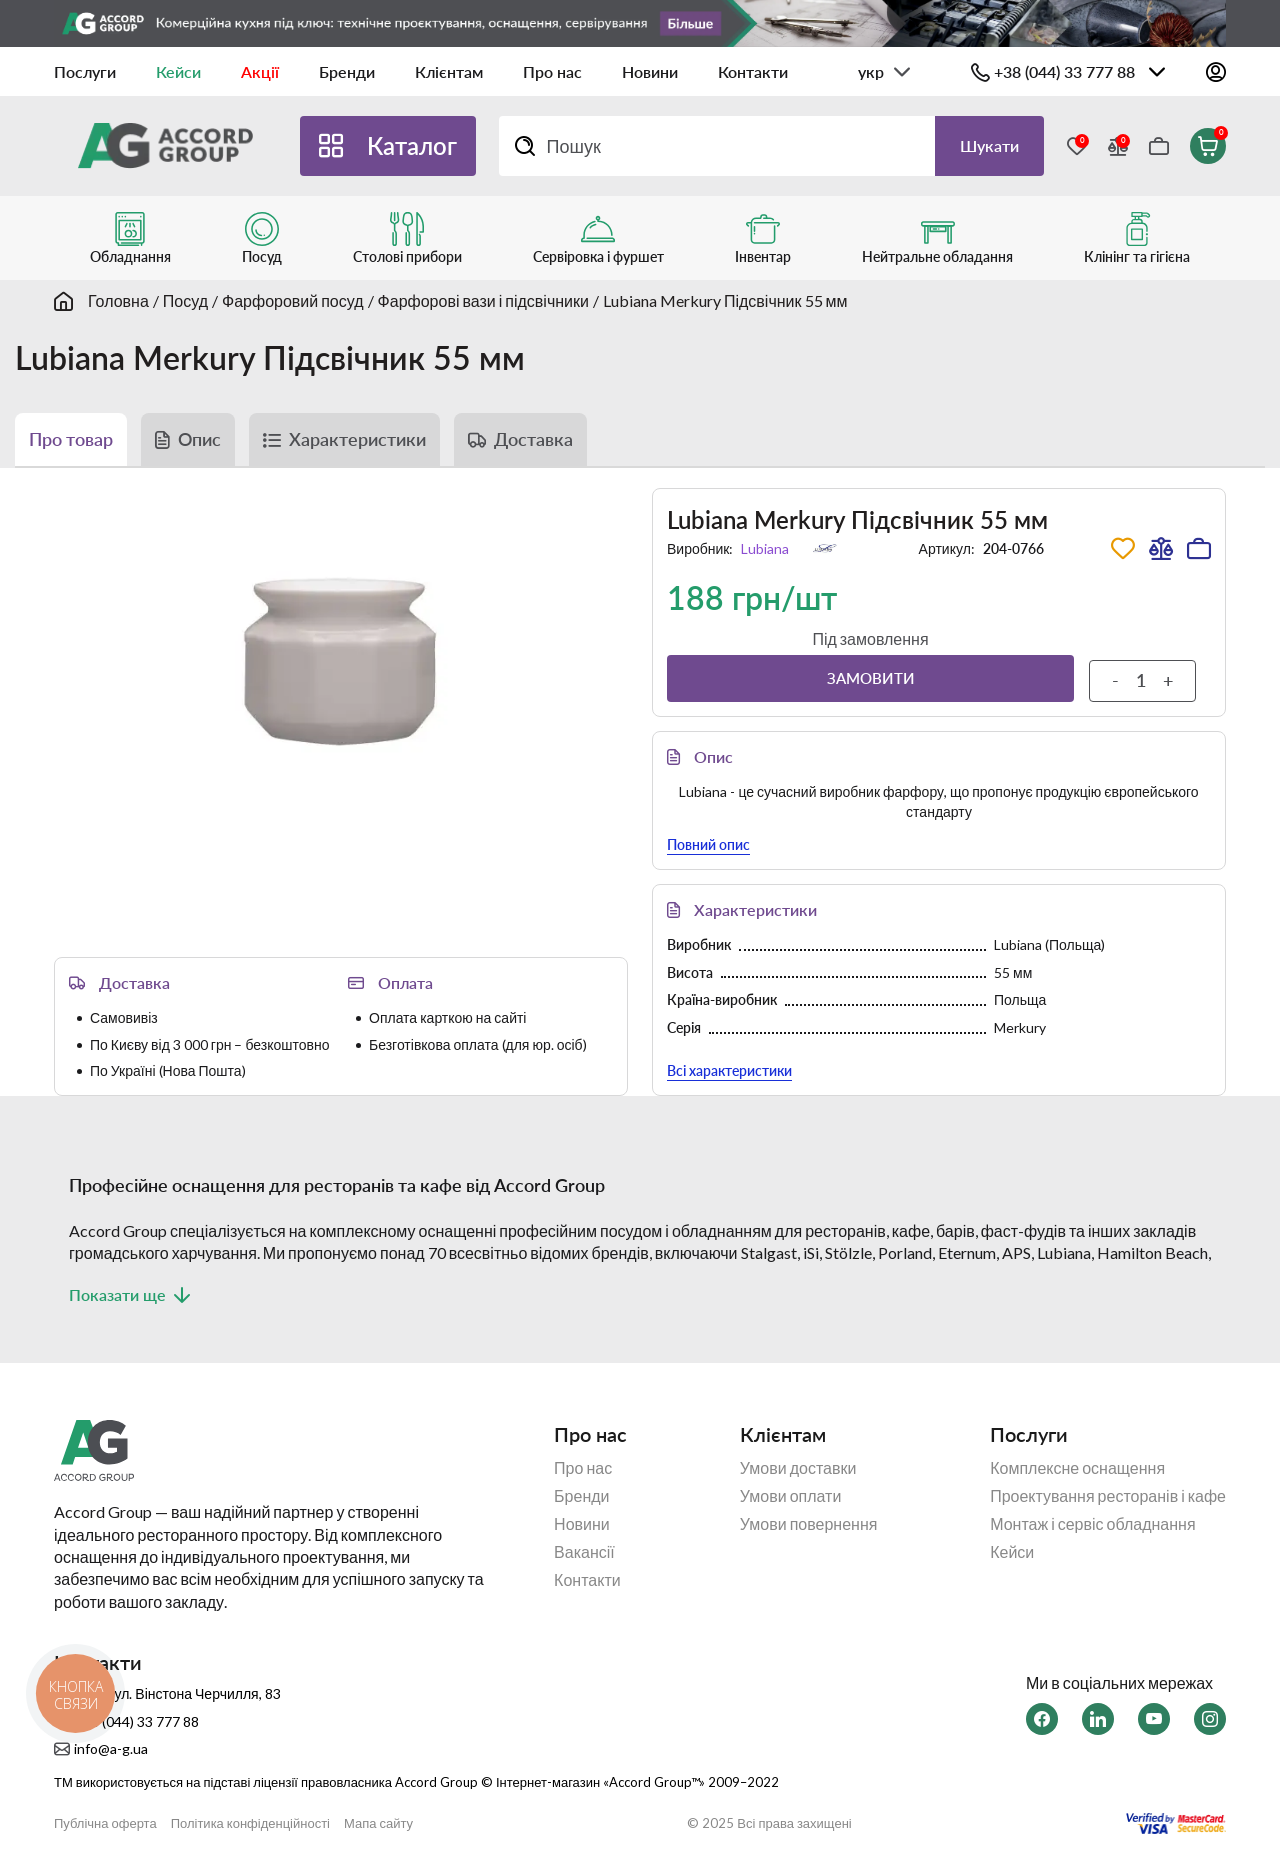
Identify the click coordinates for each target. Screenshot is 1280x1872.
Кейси (178, 71)
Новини (650, 71)
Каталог (412, 145)
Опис (199, 439)
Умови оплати (791, 1496)
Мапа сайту (378, 1823)
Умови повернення (809, 1524)
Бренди (347, 71)
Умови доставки (798, 1468)
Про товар (71, 439)
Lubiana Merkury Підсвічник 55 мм (725, 300)
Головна (118, 300)
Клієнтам (449, 71)
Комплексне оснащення (1077, 1468)
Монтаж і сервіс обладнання (1092, 1524)
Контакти (753, 71)
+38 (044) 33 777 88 (1064, 71)
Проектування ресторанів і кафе (1108, 1496)
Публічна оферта (105, 1823)
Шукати (989, 145)
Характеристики (357, 439)
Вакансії (584, 1552)
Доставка (533, 439)
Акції (260, 71)
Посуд (185, 300)
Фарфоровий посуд (293, 300)
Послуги (85, 71)
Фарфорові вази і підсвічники (483, 300)
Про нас (552, 71)
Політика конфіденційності (250, 1823)
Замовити (871, 678)
